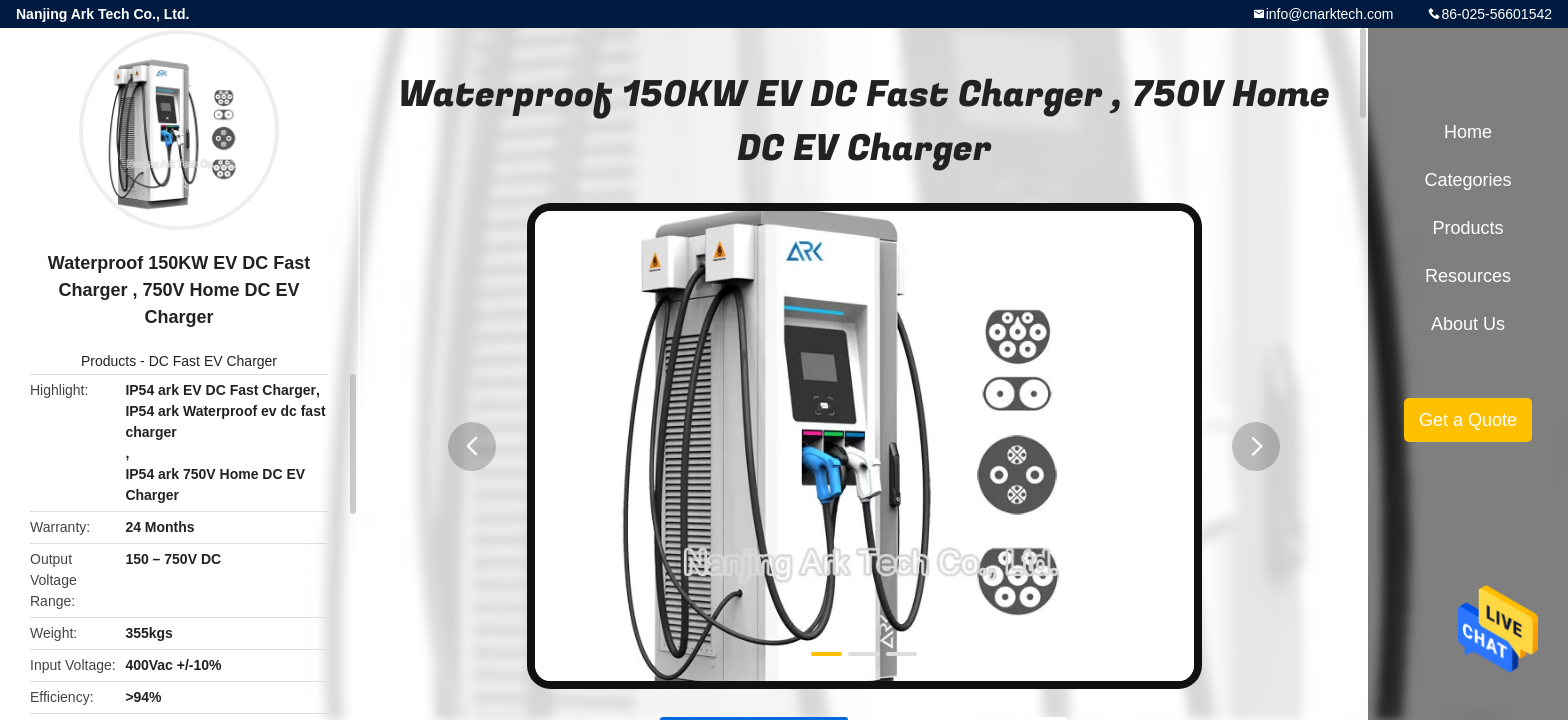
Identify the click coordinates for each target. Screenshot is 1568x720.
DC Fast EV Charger (213, 361)
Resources (1468, 276)
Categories (1467, 180)
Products (108, 361)
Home (1468, 132)
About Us (1468, 324)
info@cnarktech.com (1330, 14)
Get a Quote (1468, 420)
